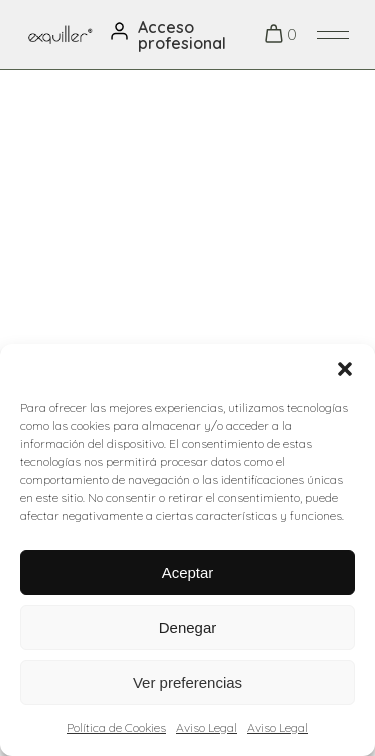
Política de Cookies (116, 727)
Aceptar (188, 572)
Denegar (188, 627)
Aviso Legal (206, 727)
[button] (345, 369)
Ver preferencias (187, 682)
